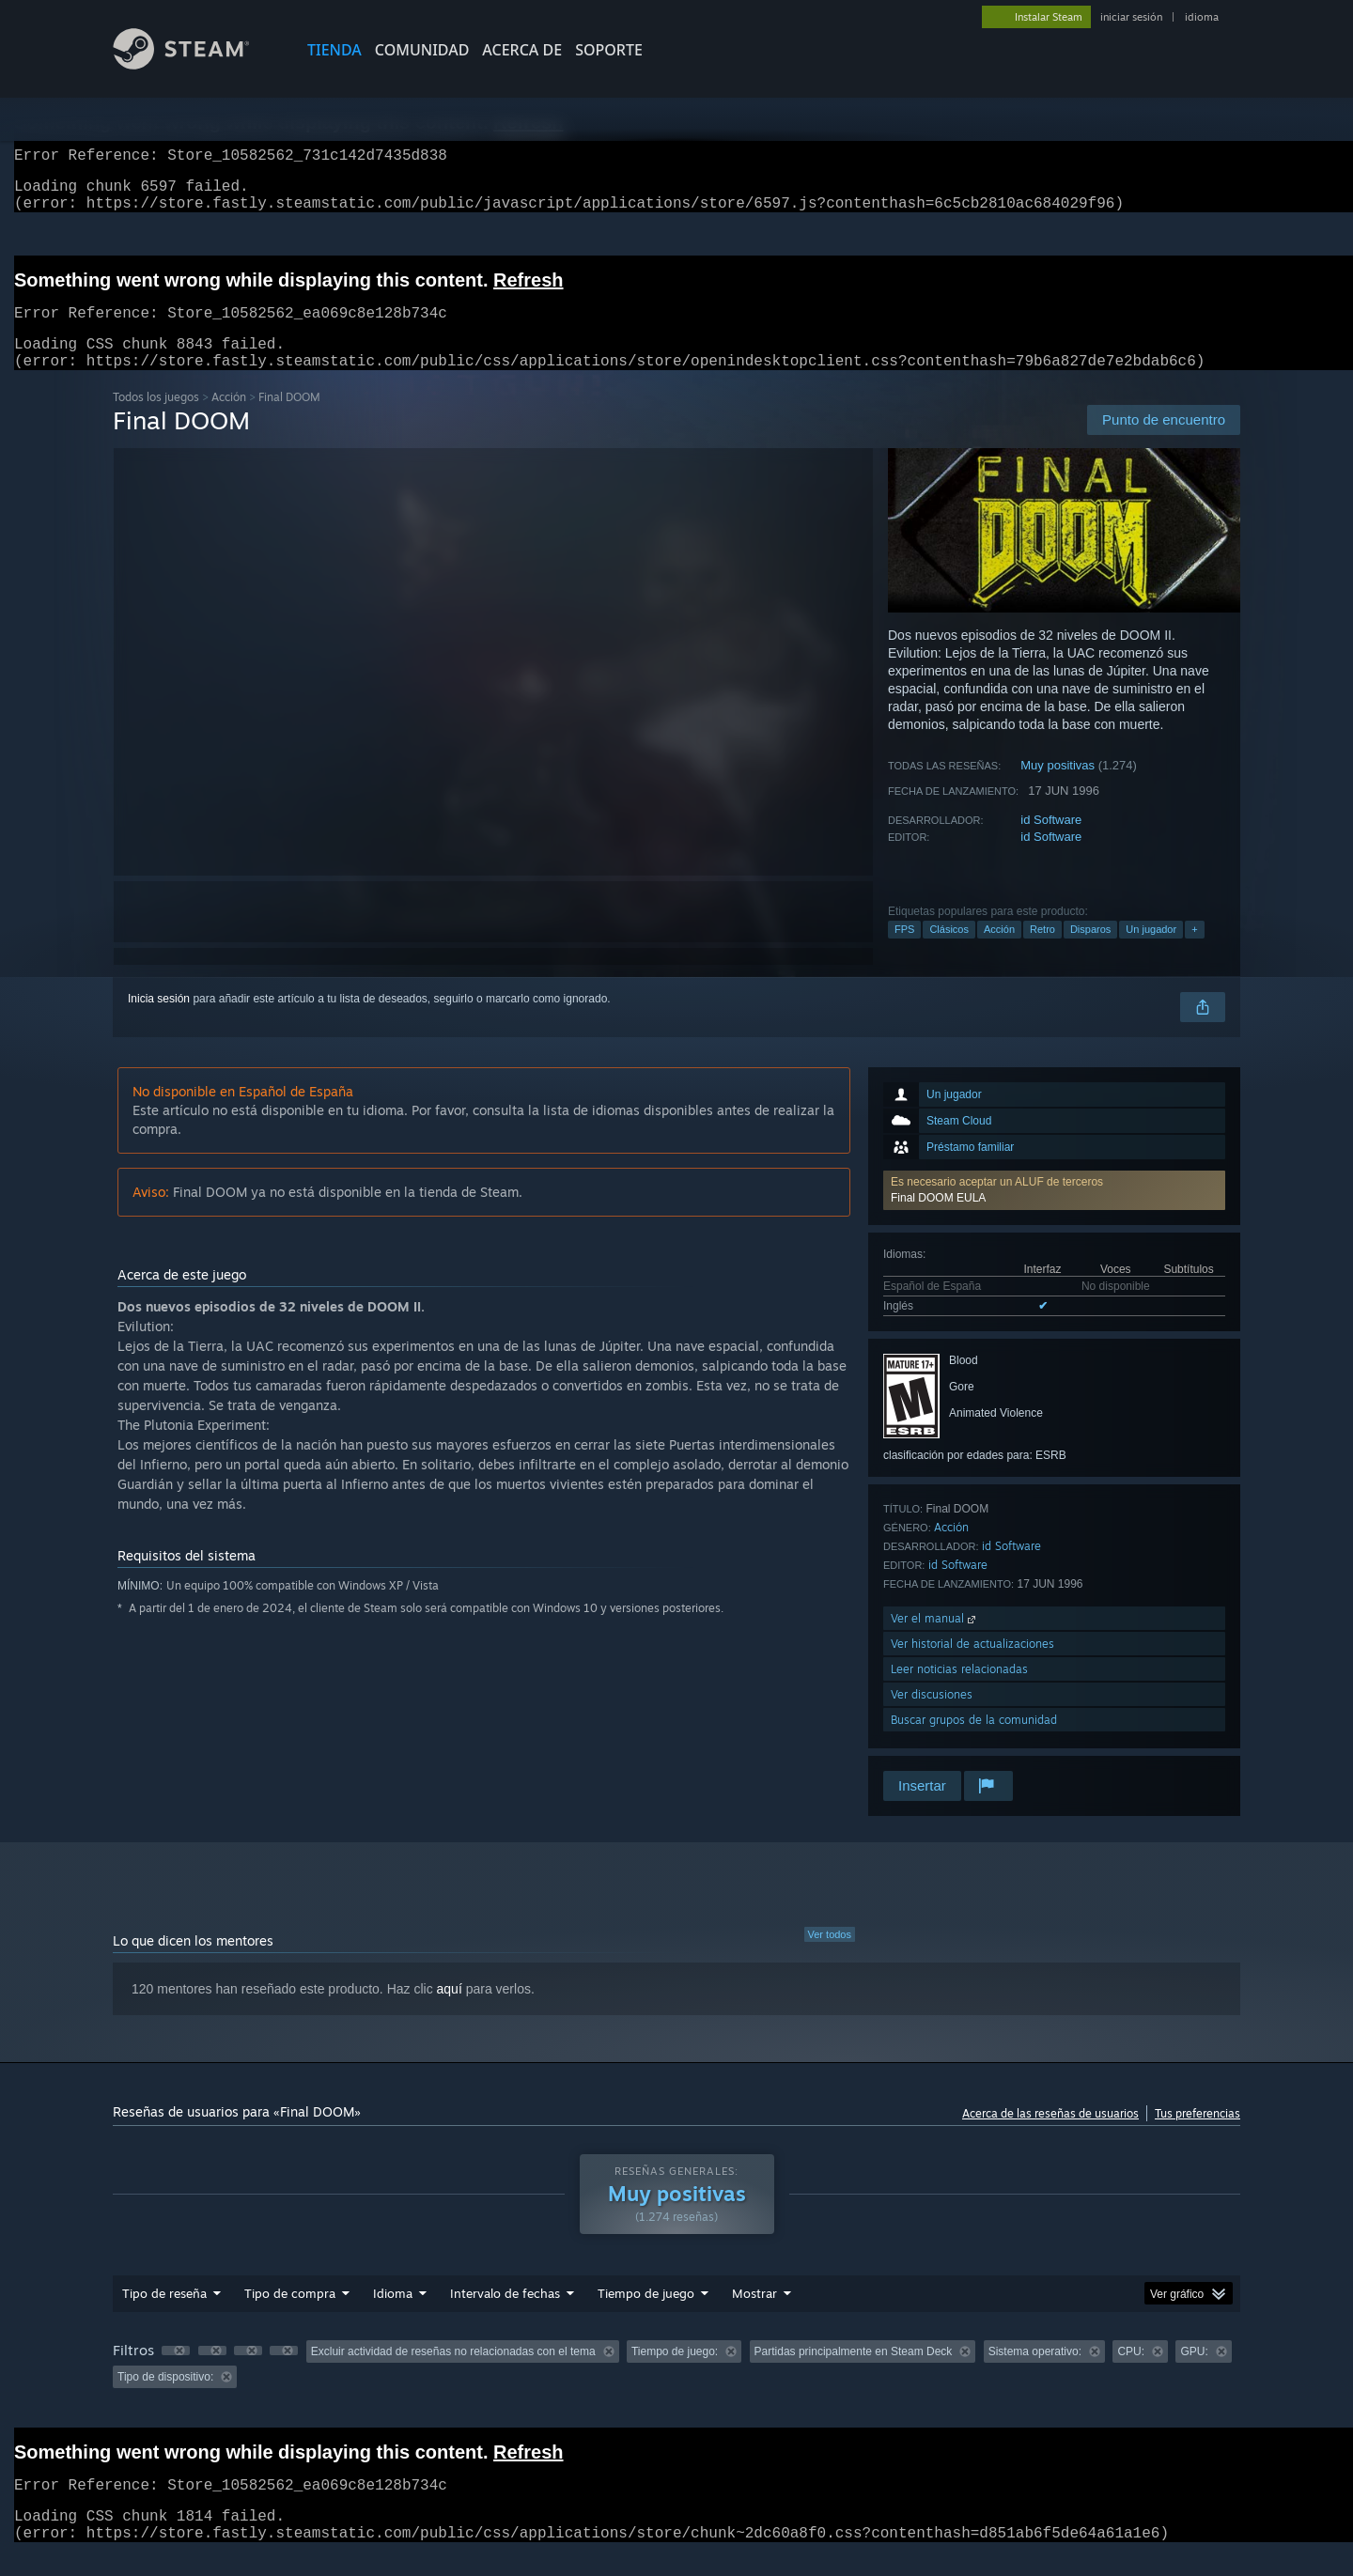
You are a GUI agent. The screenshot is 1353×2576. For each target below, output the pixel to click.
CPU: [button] (1130, 2374)
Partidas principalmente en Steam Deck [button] (853, 2374)
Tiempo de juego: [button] (674, 2374)
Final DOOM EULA (938, 1220)
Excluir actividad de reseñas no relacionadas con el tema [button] (453, 2374)
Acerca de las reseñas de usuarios (1050, 2136)
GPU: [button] (1193, 2374)
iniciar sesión (1131, 16)
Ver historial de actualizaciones (972, 1666)
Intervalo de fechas (505, 2315)
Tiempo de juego (646, 2315)
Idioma (392, 2315)
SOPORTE (609, 49)
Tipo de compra (289, 2315)
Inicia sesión (159, 1021)
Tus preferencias (1197, 2136)
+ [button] (1194, 951)
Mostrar (754, 2315)
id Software (1050, 842)
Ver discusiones (931, 1717)
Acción (228, 419)
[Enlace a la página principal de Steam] (195, 64)
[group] (676, 2387)
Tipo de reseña (164, 2315)
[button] (1054, 1213)
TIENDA (334, 49)
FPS (904, 951)
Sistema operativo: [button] (1034, 2374)
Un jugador (1151, 951)
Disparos (1090, 951)
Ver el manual (935, 1641)
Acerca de (522, 49)
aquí (449, 2011)
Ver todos (829, 1957)
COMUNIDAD (422, 49)
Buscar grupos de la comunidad (974, 1742)
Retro (1042, 951)
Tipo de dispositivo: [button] (165, 2399)
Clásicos (949, 951)
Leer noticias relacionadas (959, 1691)
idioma (1202, 16)
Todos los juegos (156, 419)
